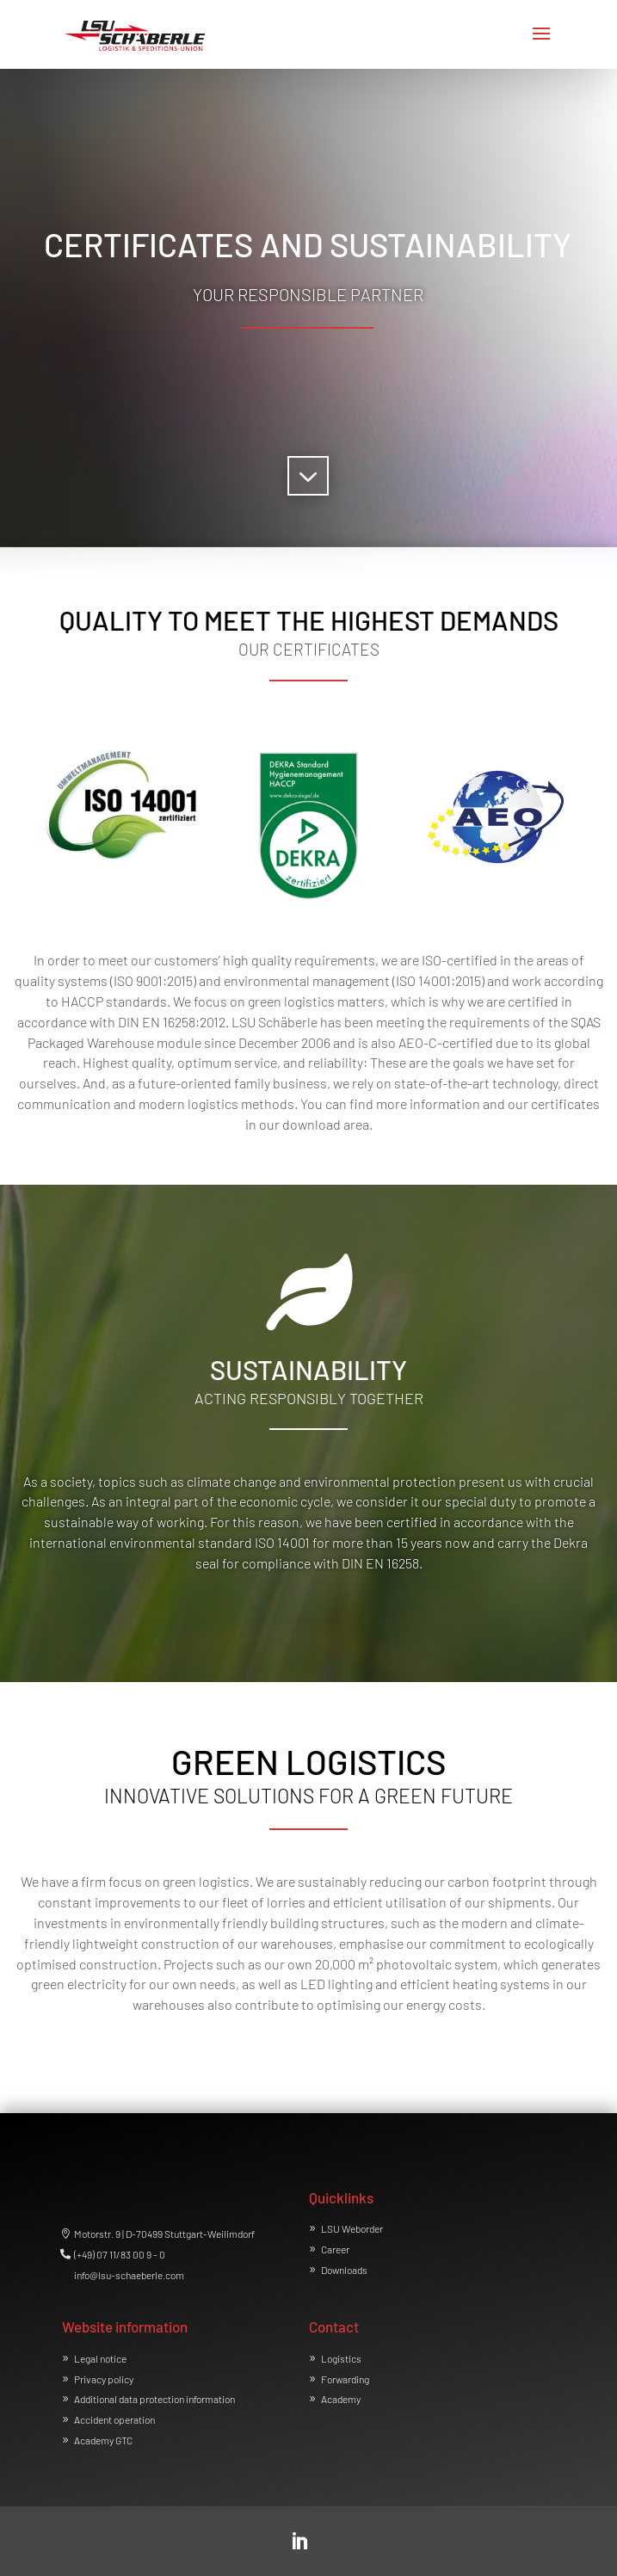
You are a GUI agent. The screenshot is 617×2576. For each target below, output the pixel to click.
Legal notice (100, 2358)
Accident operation (114, 2419)
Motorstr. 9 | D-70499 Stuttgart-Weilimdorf (164, 2234)
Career (335, 2249)
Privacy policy (103, 2379)
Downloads (344, 2270)
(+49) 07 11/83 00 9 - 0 (119, 2254)
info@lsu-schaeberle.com (129, 2275)
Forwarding (345, 2379)
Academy (341, 2399)
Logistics (341, 2358)
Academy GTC (103, 2440)
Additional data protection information (154, 2399)
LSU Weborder (352, 2228)
